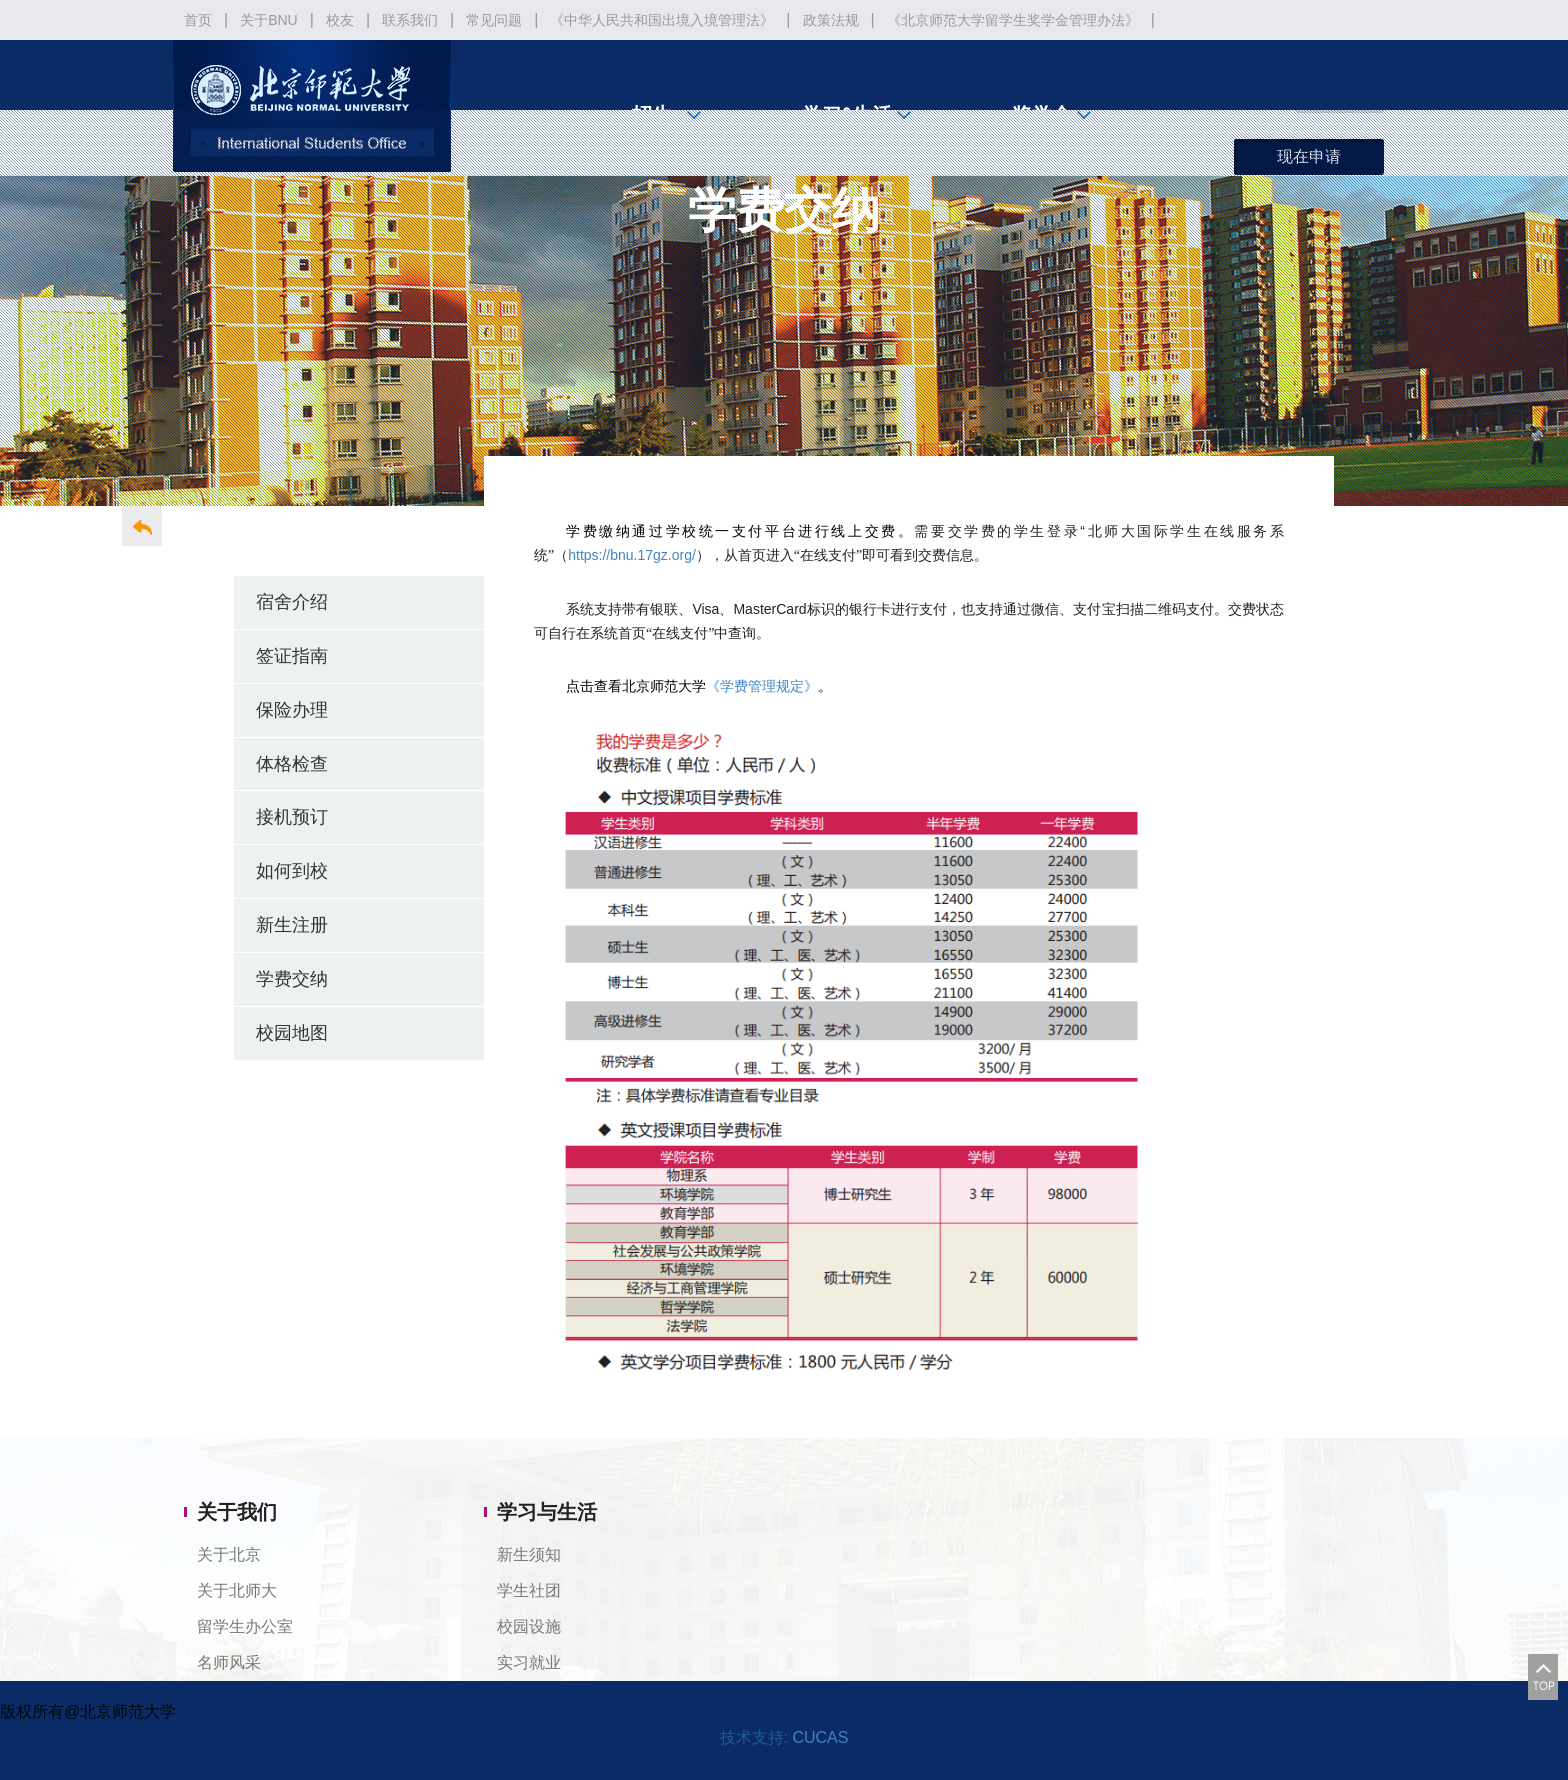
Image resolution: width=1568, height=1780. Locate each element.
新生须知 (529, 1554)
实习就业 (529, 1662)
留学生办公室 (245, 1626)
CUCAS (820, 1737)
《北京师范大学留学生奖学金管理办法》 (1013, 20)
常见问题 (494, 20)
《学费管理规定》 (762, 686)
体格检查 (292, 763)
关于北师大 (237, 1590)
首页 (198, 20)
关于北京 (229, 1554)
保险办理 (292, 709)
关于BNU (269, 20)
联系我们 (410, 20)
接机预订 (292, 816)
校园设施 (529, 1626)
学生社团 (529, 1590)
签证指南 (292, 655)
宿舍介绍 (292, 601)
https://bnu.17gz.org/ (632, 555)
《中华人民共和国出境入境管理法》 (662, 20)
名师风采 (229, 1662)
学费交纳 (292, 978)
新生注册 (292, 924)
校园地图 (292, 1032)
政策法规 (831, 20)
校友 (340, 20)
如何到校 (292, 870)
